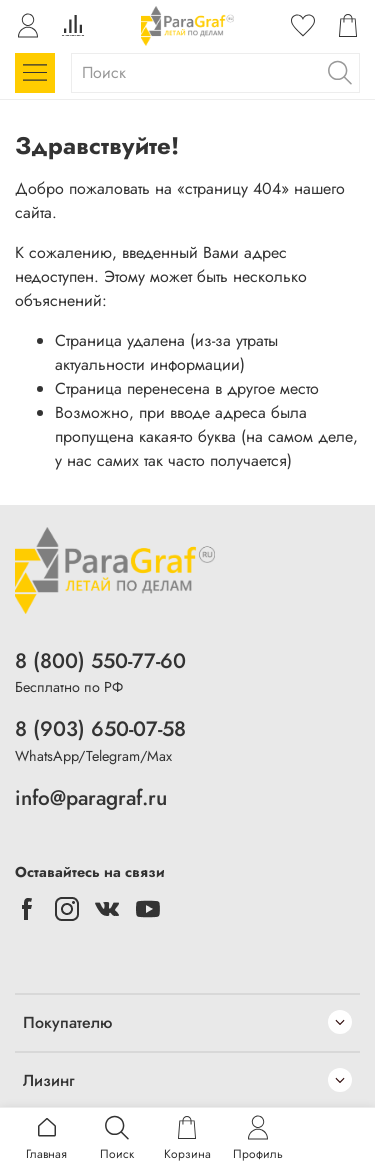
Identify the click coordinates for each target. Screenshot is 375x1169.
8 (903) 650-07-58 (100, 729)
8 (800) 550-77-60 (100, 661)
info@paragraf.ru (91, 798)
